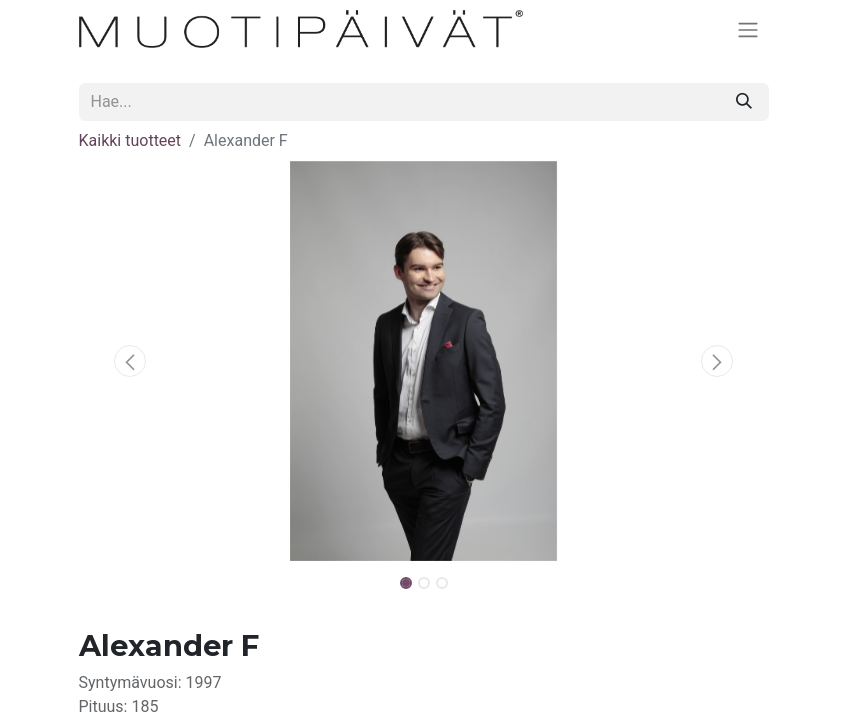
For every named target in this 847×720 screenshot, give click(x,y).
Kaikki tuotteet (130, 140)
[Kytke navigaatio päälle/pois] (748, 29)
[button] (131, 361)
